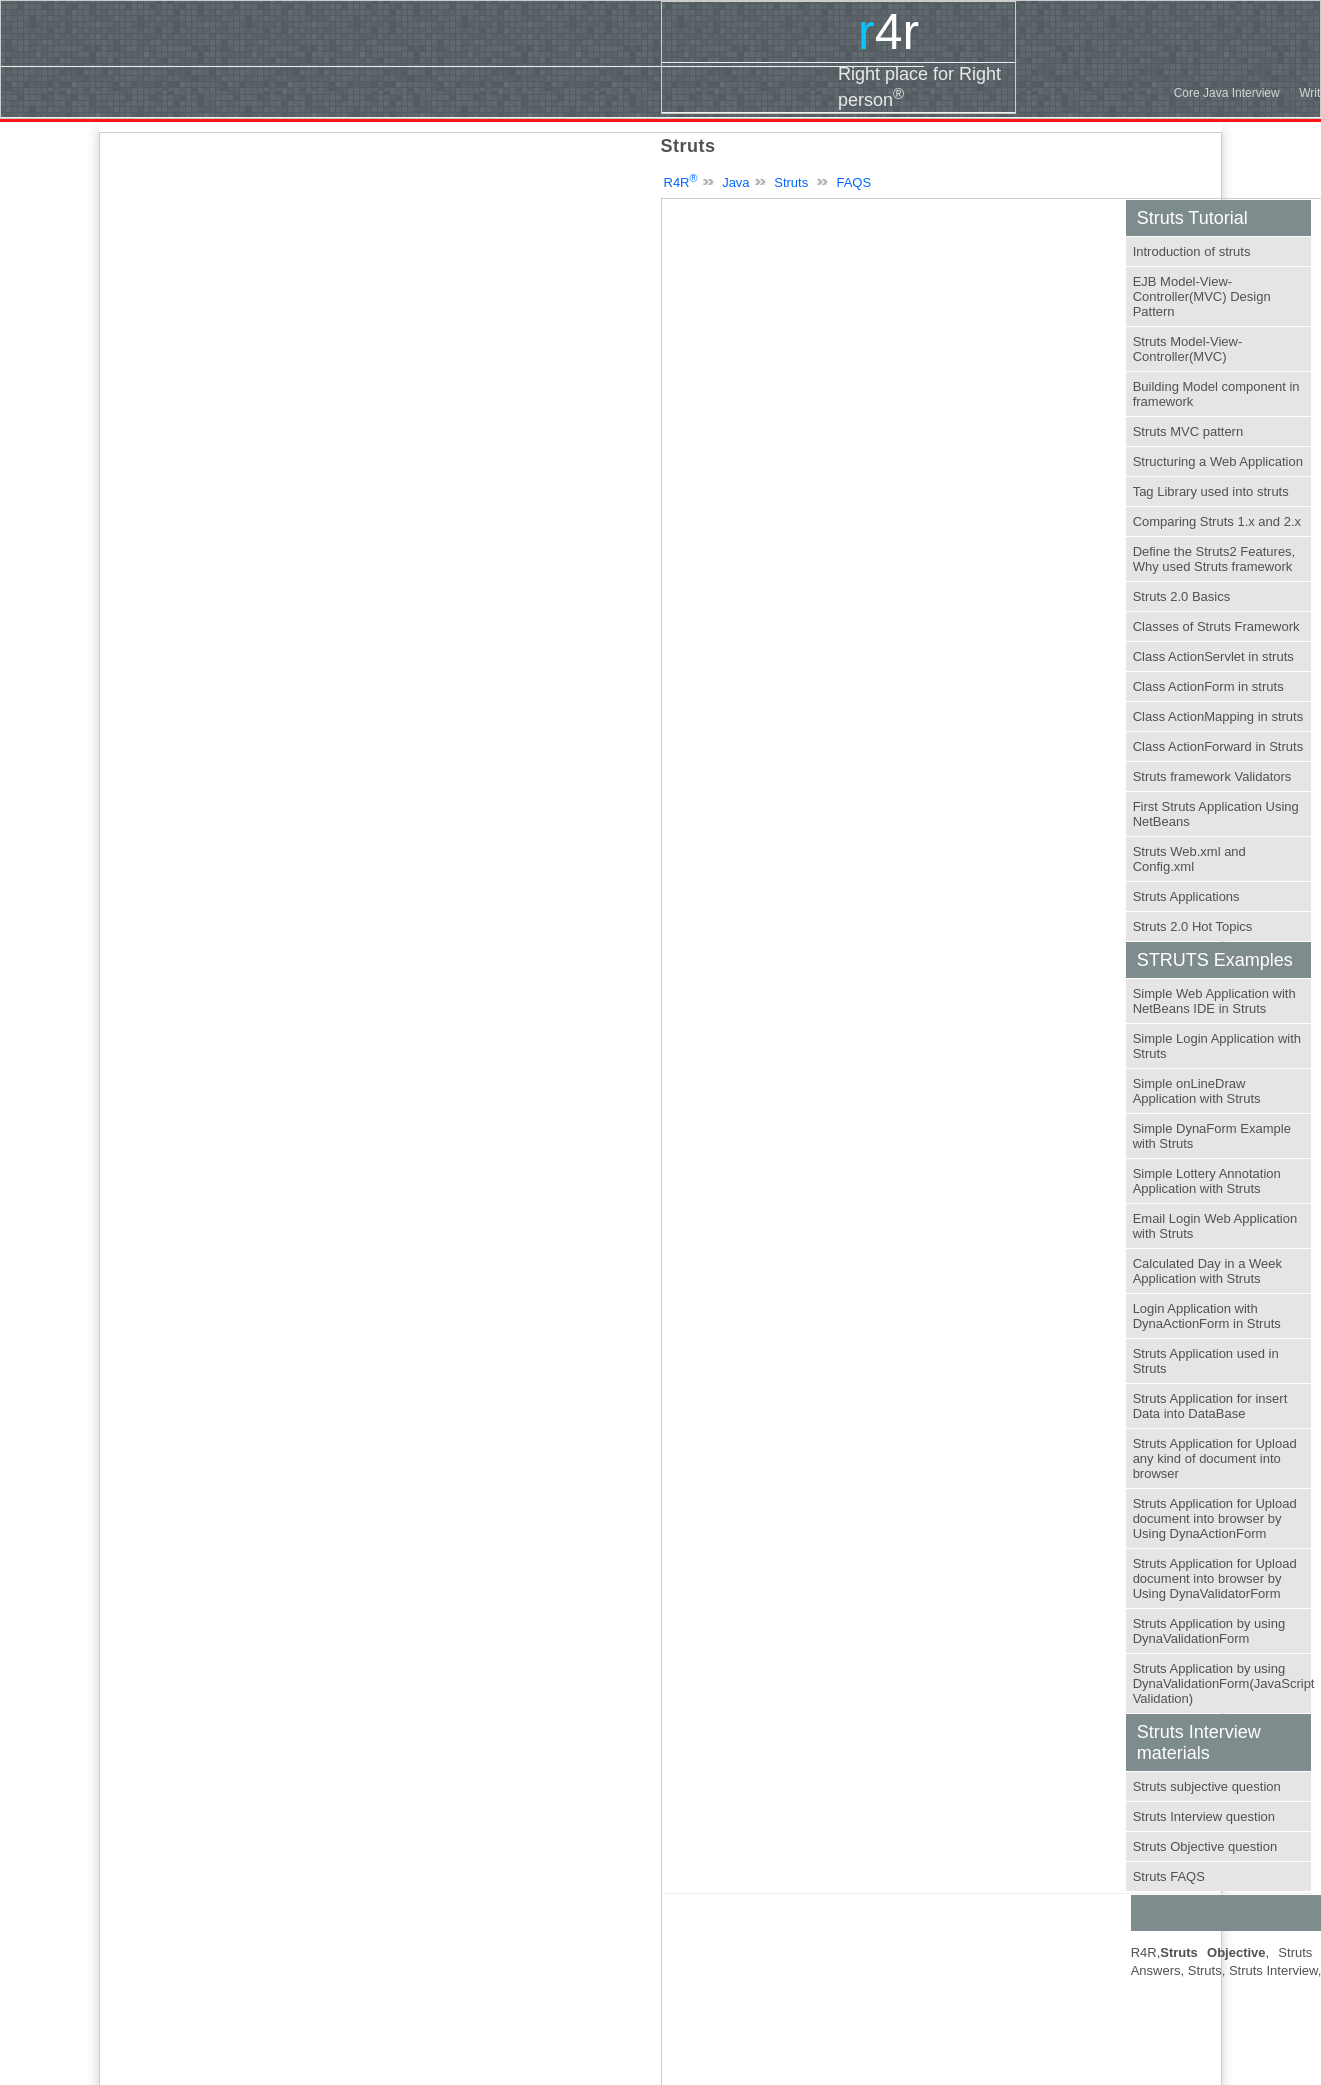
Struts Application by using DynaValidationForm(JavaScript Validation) (1224, 1683)
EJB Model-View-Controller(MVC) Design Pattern (1202, 296)
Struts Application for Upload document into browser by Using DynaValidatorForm (1215, 1578)
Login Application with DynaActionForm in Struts (1207, 1316)
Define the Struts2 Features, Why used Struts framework (1214, 559)
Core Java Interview (1227, 93)
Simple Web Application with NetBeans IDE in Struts (1214, 1001)
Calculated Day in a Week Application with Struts (1207, 1271)
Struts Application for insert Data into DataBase (1210, 1406)
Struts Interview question (1204, 1816)
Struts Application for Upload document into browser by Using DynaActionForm (1215, 1518)
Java (735, 182)
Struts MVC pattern (1188, 431)
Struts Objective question (1205, 1846)
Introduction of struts (1192, 251)
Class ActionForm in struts (1208, 686)
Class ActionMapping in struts (1218, 716)
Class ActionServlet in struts (1213, 656)
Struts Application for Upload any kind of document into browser (1215, 1458)
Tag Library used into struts (1211, 491)
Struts (791, 182)
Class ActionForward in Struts (1218, 746)
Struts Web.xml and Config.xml (1189, 859)
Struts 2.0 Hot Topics (1193, 926)
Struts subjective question (1207, 1786)
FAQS (853, 182)
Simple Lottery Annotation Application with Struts (1207, 1181)
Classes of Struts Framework (1216, 626)
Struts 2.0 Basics (1182, 596)
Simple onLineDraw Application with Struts (1197, 1091)
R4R (681, 182)
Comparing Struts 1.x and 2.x (1217, 521)
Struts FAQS (1169, 1876)
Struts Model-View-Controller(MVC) (1188, 349)
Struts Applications (1186, 896)
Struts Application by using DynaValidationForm (1209, 1631)
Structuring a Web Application (1218, 461)
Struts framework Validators (1212, 776)
